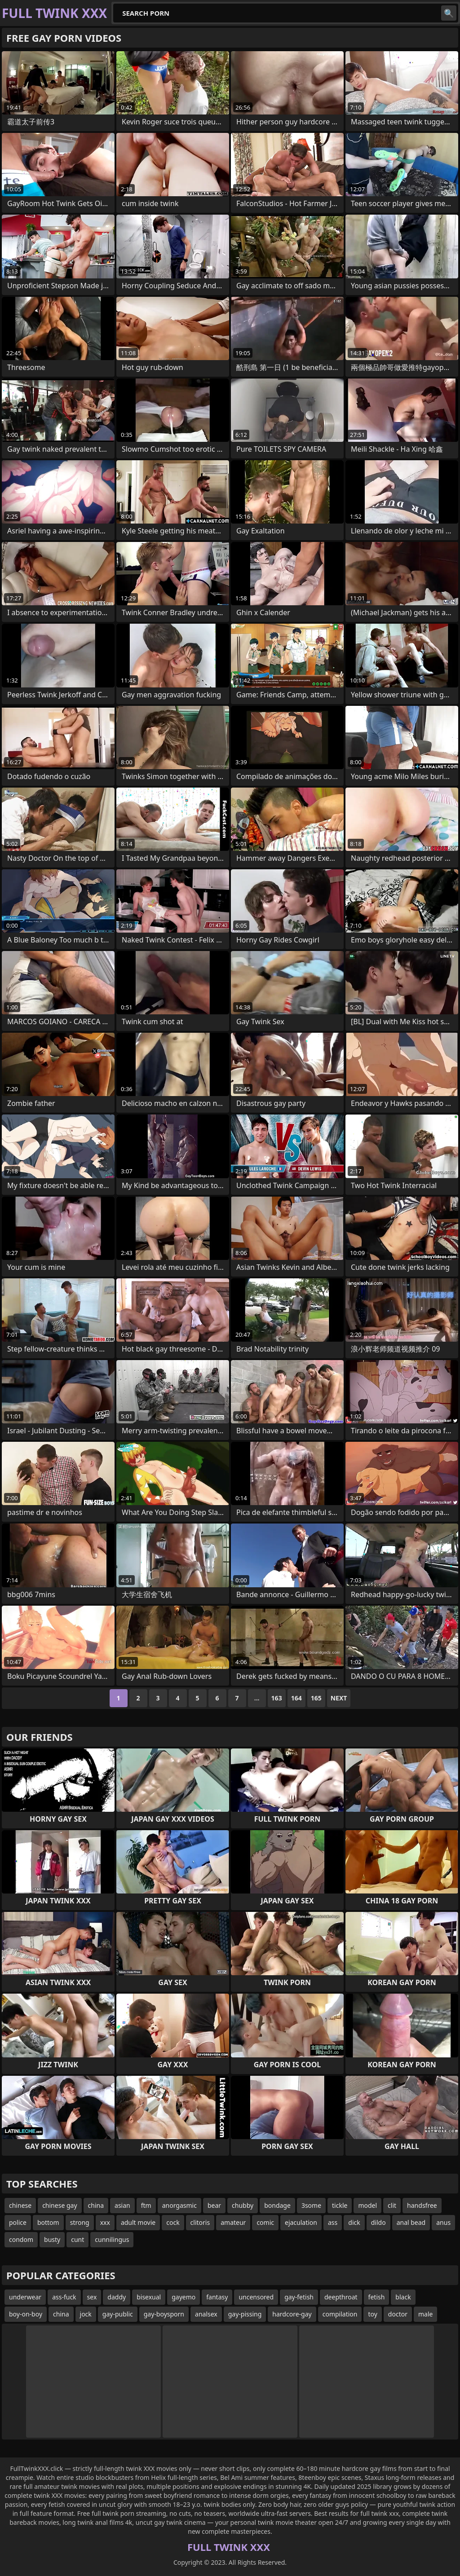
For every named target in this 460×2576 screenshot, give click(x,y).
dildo (378, 2222)
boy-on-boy (25, 2314)
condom (21, 2239)
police (18, 2222)
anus (443, 2222)
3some (311, 2205)
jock (86, 2314)
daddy (116, 2297)
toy (372, 2314)
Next (339, 1698)
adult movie (138, 2222)
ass (332, 2222)
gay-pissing (245, 2314)
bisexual (149, 2297)
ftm (146, 2205)
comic (265, 2222)
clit (392, 2205)
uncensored (256, 2297)
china (96, 2205)
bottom (48, 2222)
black (403, 2297)
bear (214, 2205)
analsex (206, 2314)
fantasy (217, 2297)
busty (52, 2239)
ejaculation (301, 2222)
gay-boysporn (164, 2314)
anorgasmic (179, 2205)
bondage (277, 2205)
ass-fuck (64, 2297)
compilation (340, 2314)
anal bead (411, 2222)
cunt (77, 2239)
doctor (397, 2314)
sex (92, 2297)
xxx (105, 2222)
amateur (233, 2222)
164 (296, 1698)
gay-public (117, 2314)
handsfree (422, 2205)
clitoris (200, 2222)
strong (79, 2222)
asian (122, 2205)
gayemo (183, 2297)
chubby (242, 2205)
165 (316, 1698)
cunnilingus (112, 2239)
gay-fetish (299, 2297)
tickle (339, 2205)
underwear (25, 2297)
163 (276, 1698)
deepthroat (341, 2297)
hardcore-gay (291, 2314)
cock (172, 2222)
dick (354, 2222)
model (367, 2205)
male (425, 2314)
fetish (376, 2297)
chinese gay (59, 2205)
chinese (20, 2205)
